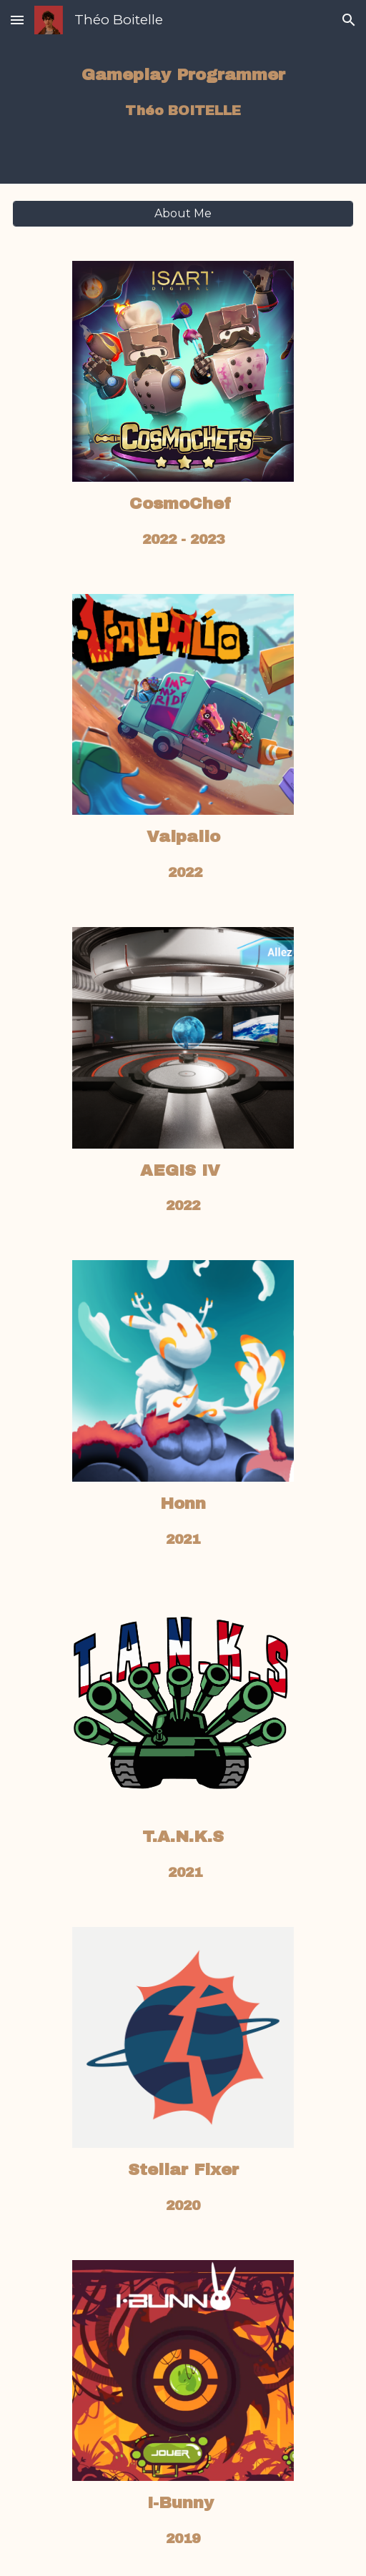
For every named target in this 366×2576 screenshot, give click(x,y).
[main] (183, 92)
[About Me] (183, 213)
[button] (17, 19)
